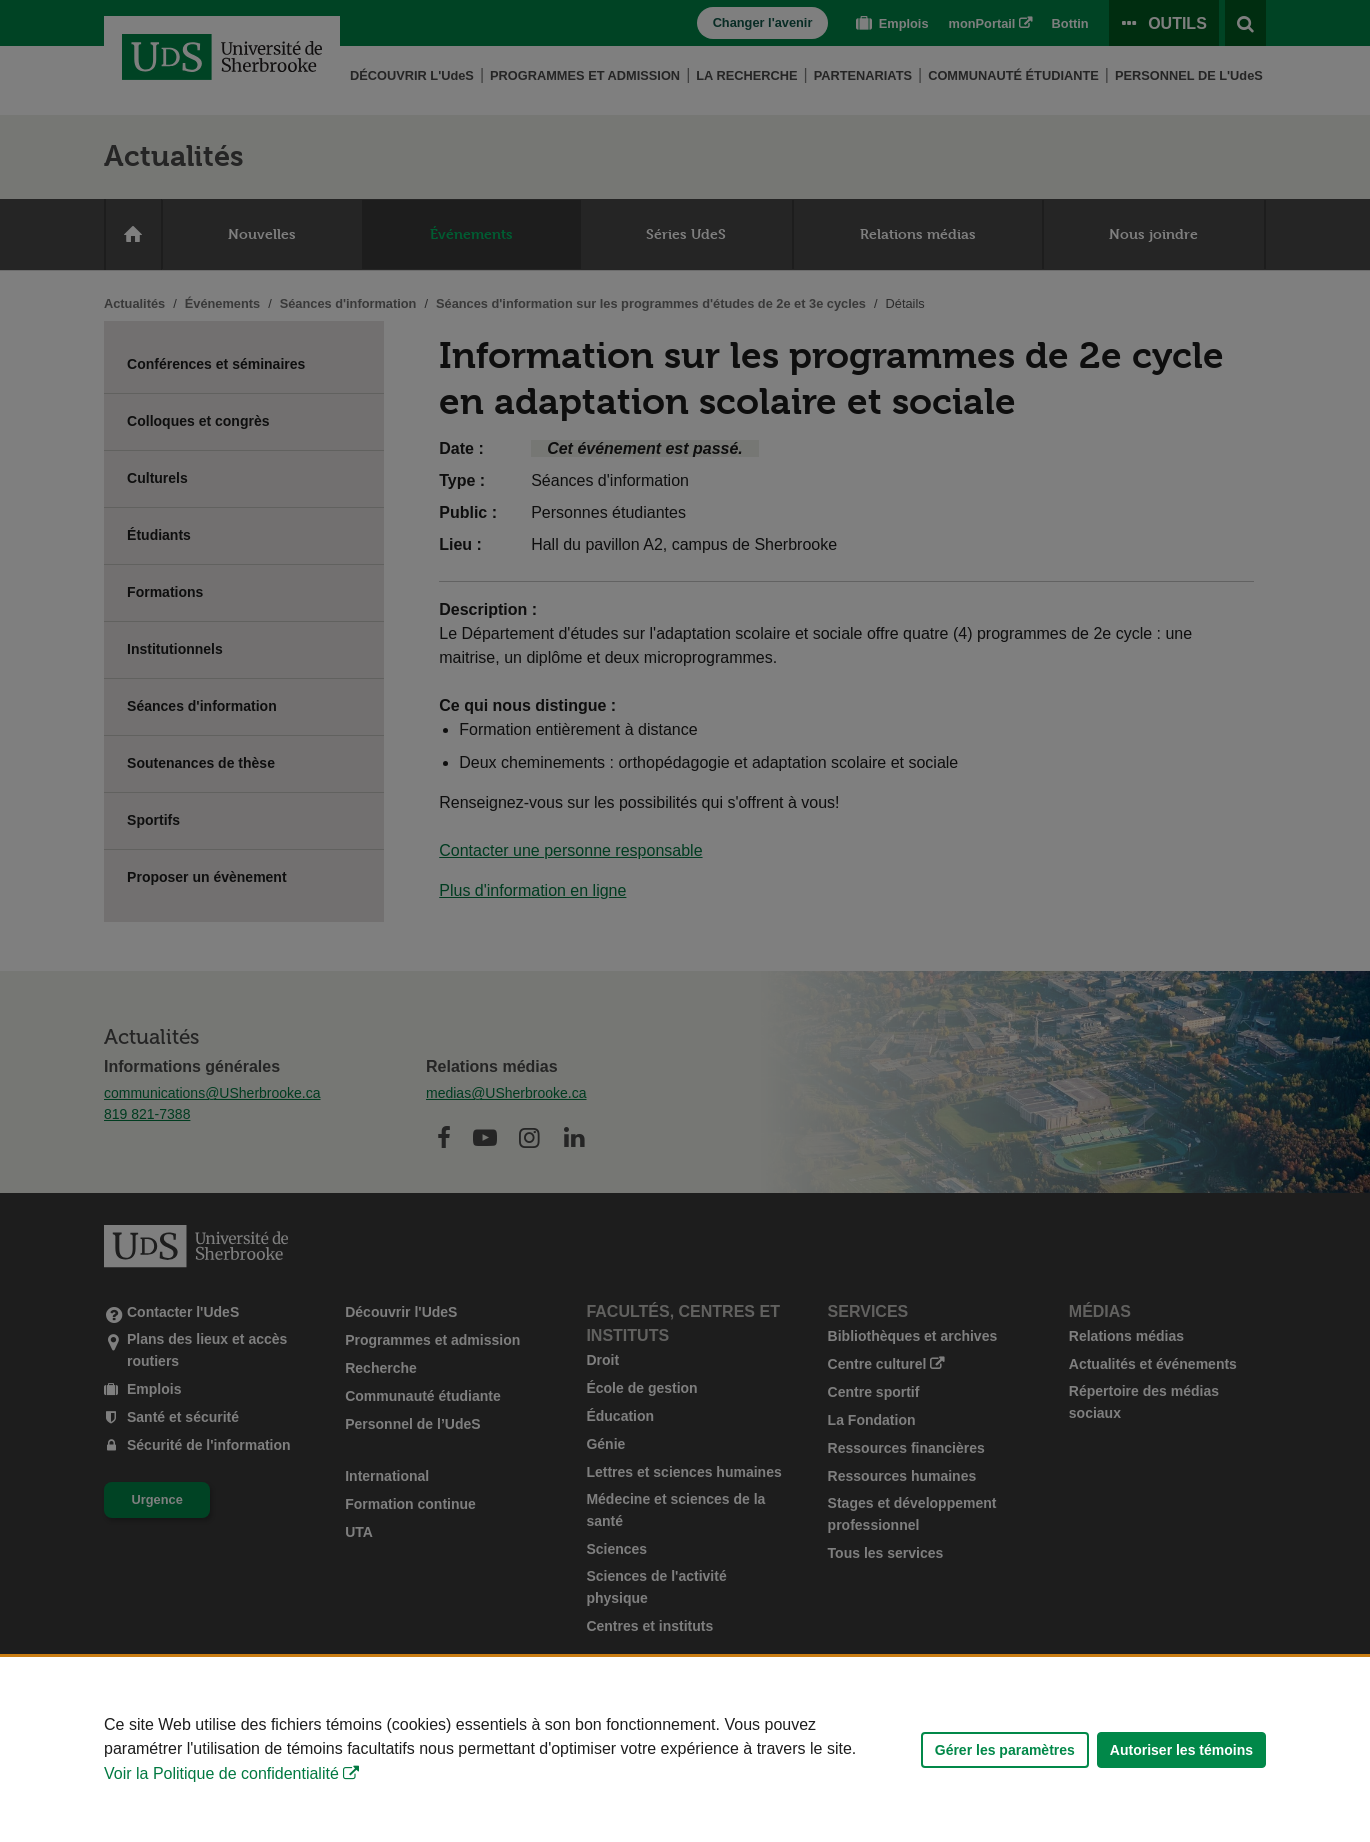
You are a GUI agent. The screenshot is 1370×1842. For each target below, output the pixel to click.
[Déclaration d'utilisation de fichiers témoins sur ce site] (685, 1749)
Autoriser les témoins (1181, 1750)
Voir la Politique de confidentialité (221, 1773)
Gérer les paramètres (1005, 1750)
